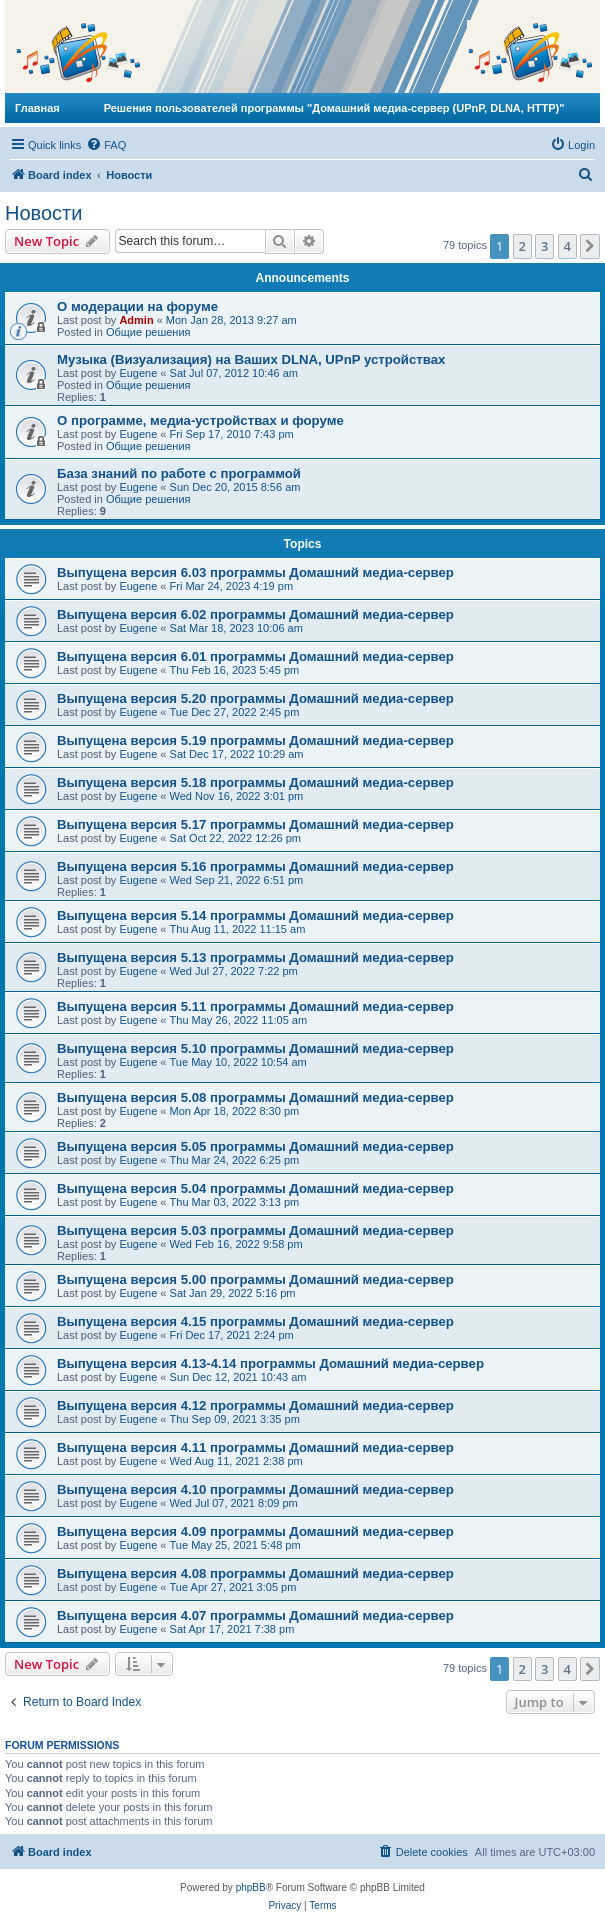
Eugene (138, 373)
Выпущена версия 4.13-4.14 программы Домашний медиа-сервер (270, 1363)
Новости (43, 213)
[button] (590, 246)
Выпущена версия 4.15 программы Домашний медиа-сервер (255, 1321)
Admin (136, 320)
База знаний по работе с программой (179, 473)
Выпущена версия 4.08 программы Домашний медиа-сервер (255, 1573)
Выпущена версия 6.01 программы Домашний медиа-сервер (255, 656)
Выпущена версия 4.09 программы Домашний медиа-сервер (255, 1531)
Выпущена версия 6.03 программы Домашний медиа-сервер (255, 572)
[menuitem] (106, 145)
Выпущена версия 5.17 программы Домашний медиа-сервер (255, 824)
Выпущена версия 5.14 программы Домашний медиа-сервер (255, 915)
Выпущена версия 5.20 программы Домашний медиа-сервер (255, 698)
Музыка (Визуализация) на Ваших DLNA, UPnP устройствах (251, 359)
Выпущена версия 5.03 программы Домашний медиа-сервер (255, 1230)
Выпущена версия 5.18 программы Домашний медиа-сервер (255, 782)
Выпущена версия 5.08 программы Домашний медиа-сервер (255, 1097)
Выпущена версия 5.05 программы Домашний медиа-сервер (255, 1146)
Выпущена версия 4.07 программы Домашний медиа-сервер (255, 1615)
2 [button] (522, 246)
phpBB (251, 1887)
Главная (37, 108)
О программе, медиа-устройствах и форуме (200, 420)
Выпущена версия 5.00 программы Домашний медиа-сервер (255, 1279)
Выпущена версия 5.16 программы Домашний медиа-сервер (255, 866)
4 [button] (567, 246)
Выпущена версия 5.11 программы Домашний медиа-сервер (255, 1006)
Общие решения (148, 332)
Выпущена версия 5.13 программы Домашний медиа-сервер (255, 957)
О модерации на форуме (137, 306)
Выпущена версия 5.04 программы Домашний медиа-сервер (255, 1188)
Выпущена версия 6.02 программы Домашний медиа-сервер (255, 614)
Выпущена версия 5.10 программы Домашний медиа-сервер (255, 1048)
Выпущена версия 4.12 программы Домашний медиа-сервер (255, 1405)
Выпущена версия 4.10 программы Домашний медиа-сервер (255, 1489)
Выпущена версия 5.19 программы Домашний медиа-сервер (255, 740)
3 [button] (544, 246)
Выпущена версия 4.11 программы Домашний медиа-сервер (255, 1447)
